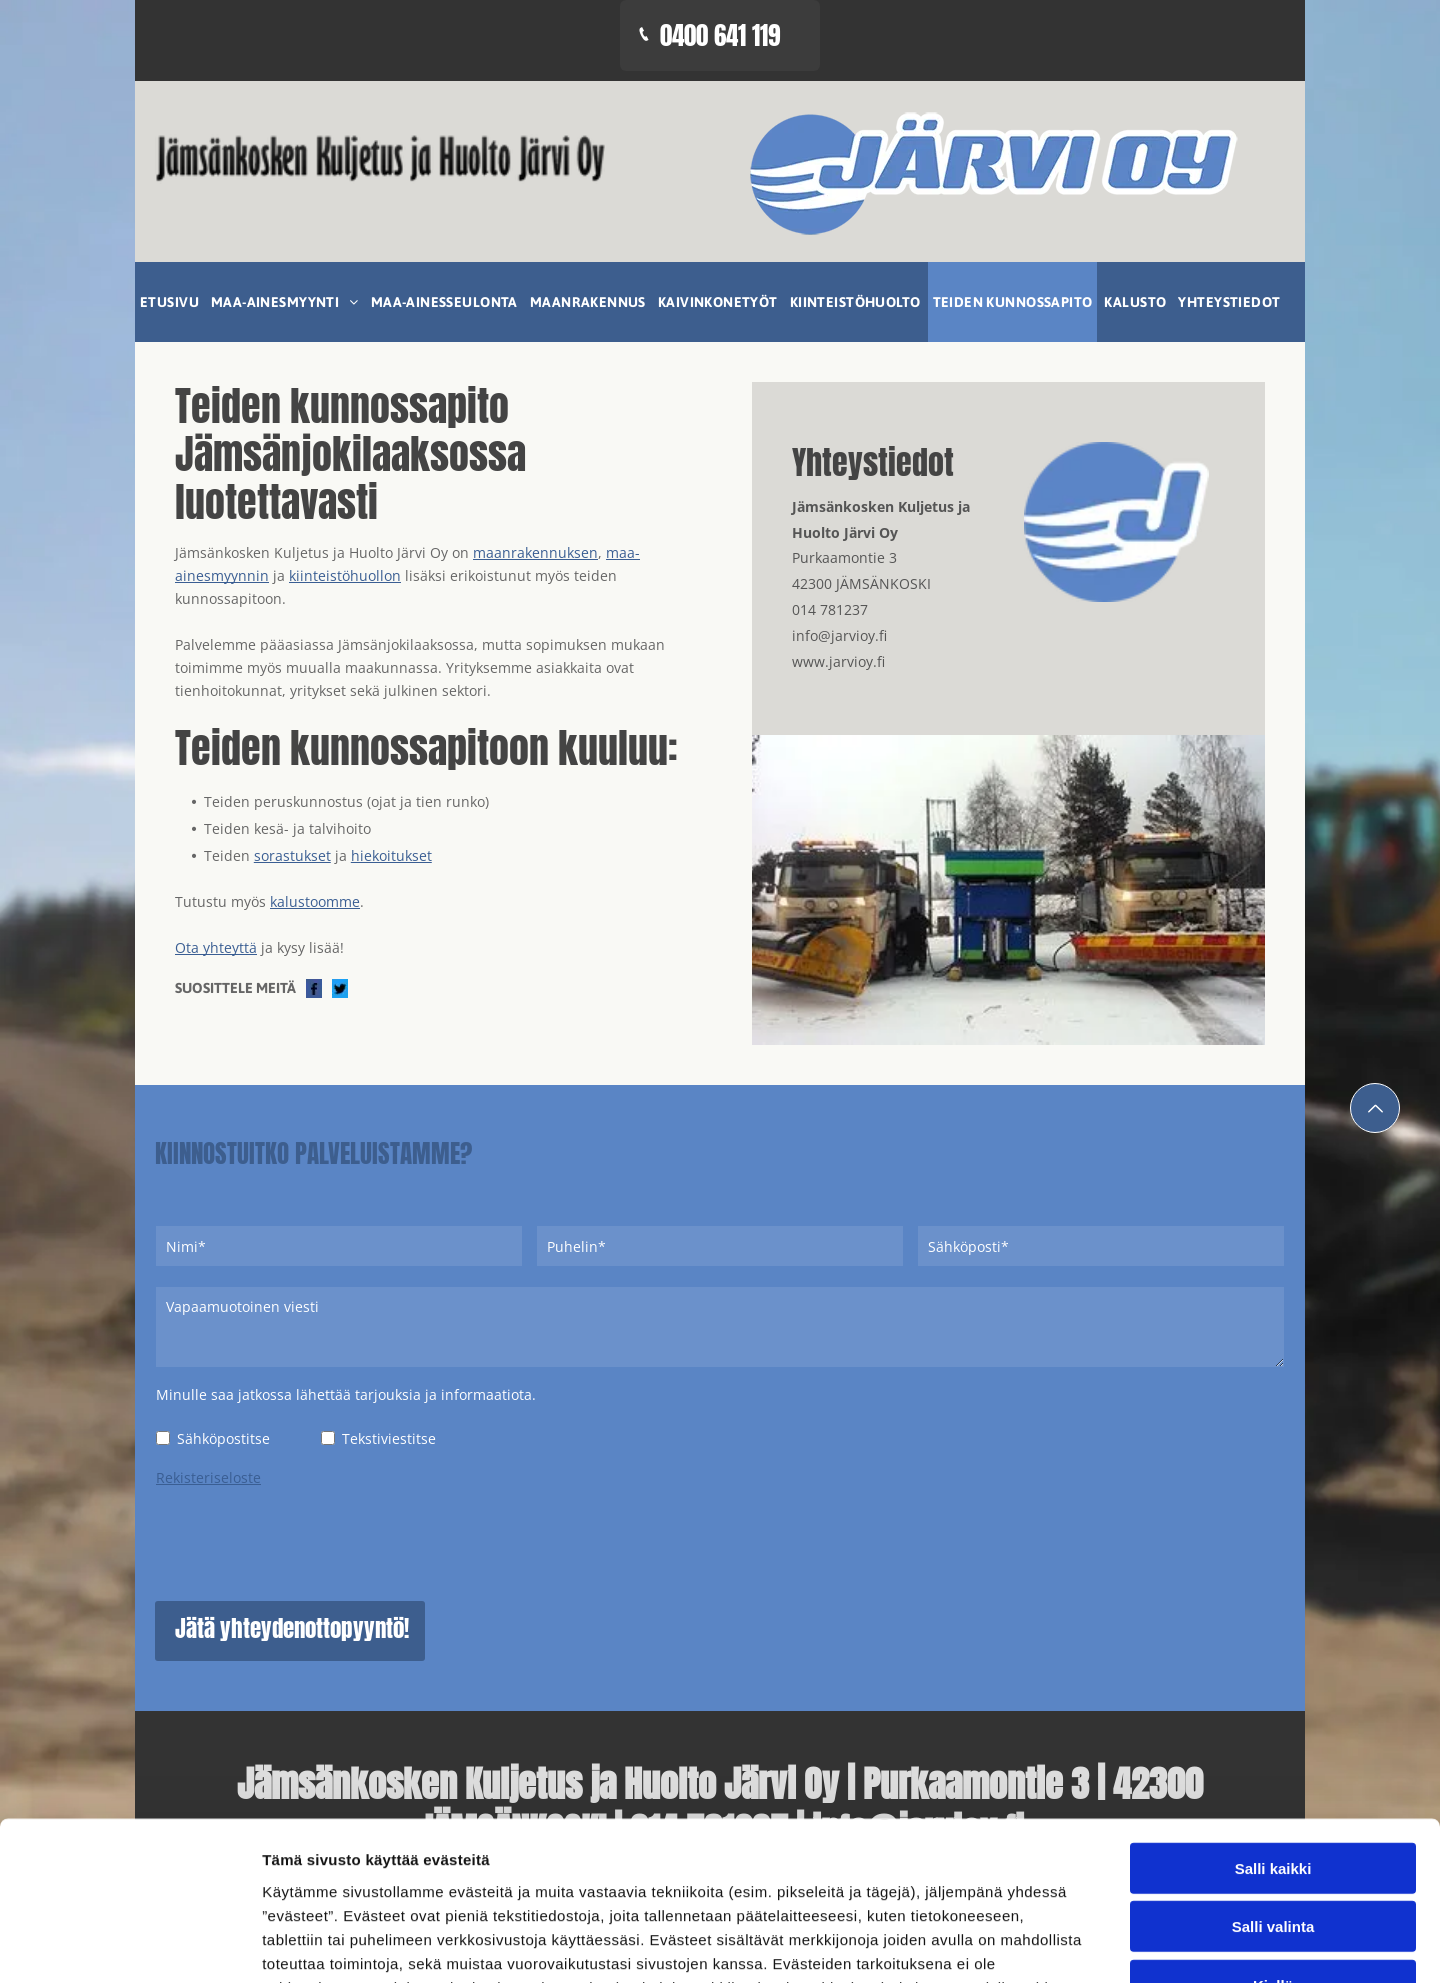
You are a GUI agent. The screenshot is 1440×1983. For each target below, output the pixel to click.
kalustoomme (315, 901)
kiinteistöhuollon (345, 575)
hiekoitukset (391, 855)
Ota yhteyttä (216, 947)
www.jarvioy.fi (838, 661)
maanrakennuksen (535, 552)
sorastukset (292, 855)
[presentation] (308, 1541)
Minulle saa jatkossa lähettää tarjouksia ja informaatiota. (346, 1394)
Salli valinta (1273, 1871)
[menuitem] (170, 302)
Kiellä (1273, 1929)
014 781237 (830, 609)
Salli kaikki (1273, 1812)
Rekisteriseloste (208, 1477)
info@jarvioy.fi (839, 635)
